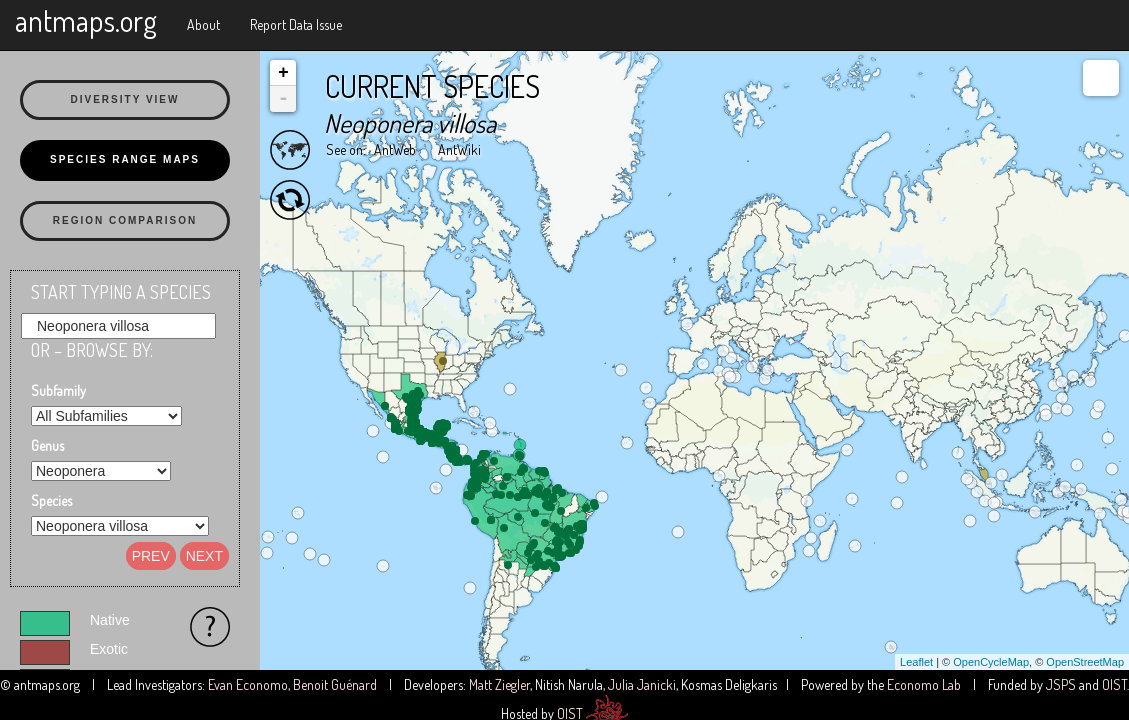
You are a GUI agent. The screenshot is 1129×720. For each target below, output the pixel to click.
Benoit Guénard (335, 684)
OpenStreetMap (1085, 662)
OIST (1114, 684)
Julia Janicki (642, 684)
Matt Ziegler (499, 684)
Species (51, 500)
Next (204, 556)
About (203, 24)
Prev (151, 556)
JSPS (1061, 684)
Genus (47, 445)
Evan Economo (248, 684)
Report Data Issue (296, 24)
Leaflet (916, 662)
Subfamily (58, 390)
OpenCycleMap (991, 662)
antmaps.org (86, 20)
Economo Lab (924, 684)
